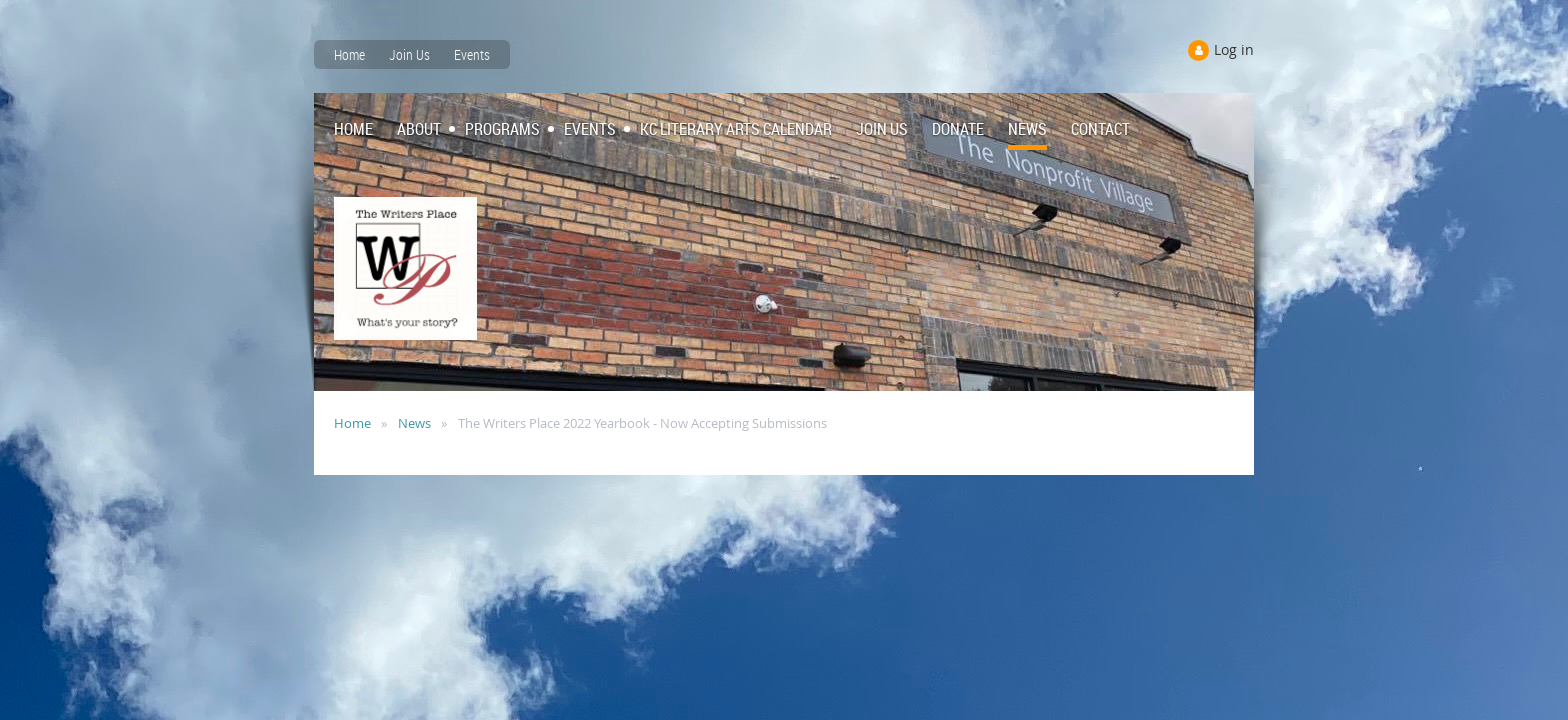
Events (472, 54)
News (414, 423)
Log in (1234, 49)
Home (349, 54)
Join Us (409, 54)
